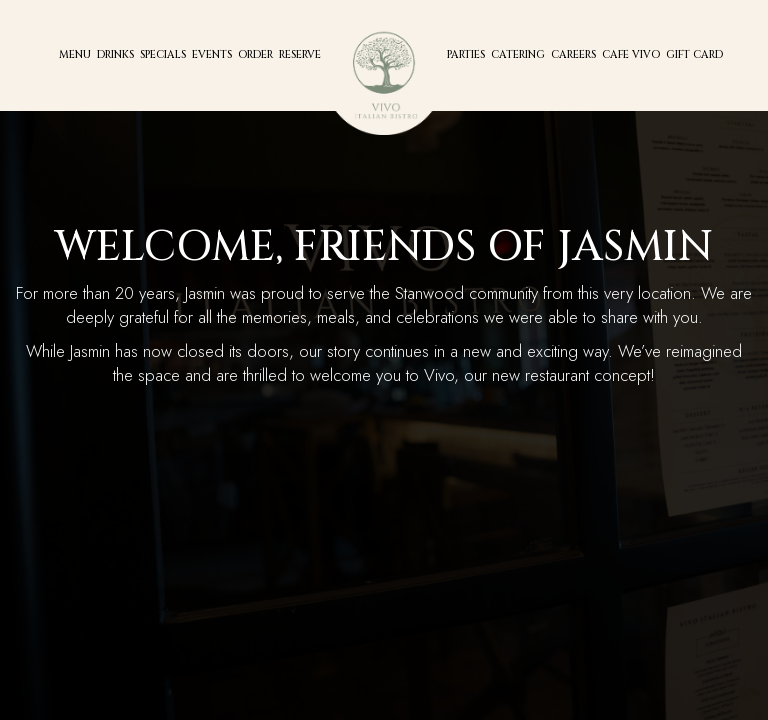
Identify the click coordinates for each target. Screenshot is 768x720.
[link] (384, 75)
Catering (518, 55)
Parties (466, 55)
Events (212, 55)
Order (255, 55)
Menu (75, 55)
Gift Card (694, 55)
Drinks (115, 55)
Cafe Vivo (631, 55)
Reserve (300, 55)
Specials (163, 55)
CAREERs (573, 55)
